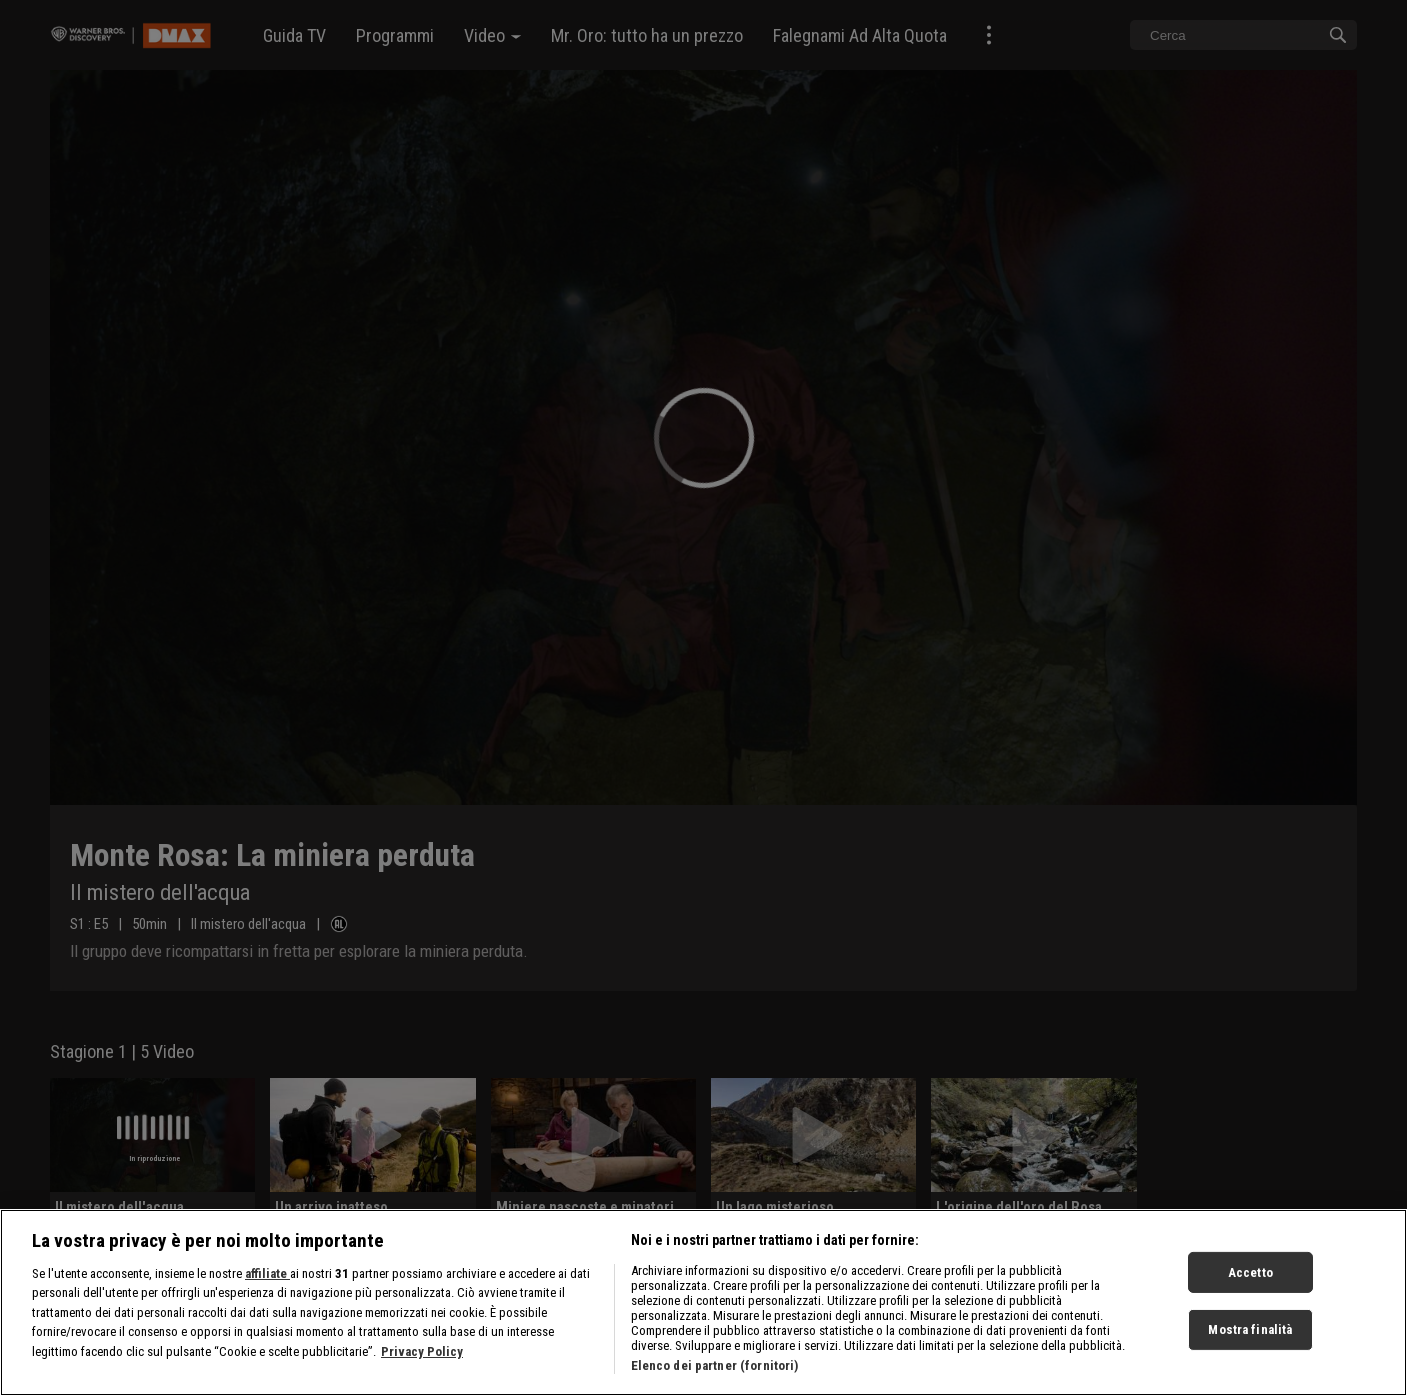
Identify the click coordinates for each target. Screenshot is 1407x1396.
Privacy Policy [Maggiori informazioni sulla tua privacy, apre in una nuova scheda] (422, 1365)
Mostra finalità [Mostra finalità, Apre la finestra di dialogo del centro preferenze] (1250, 1343)
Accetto (1250, 1286)
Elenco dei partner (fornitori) (715, 1379)
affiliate (267, 1287)
